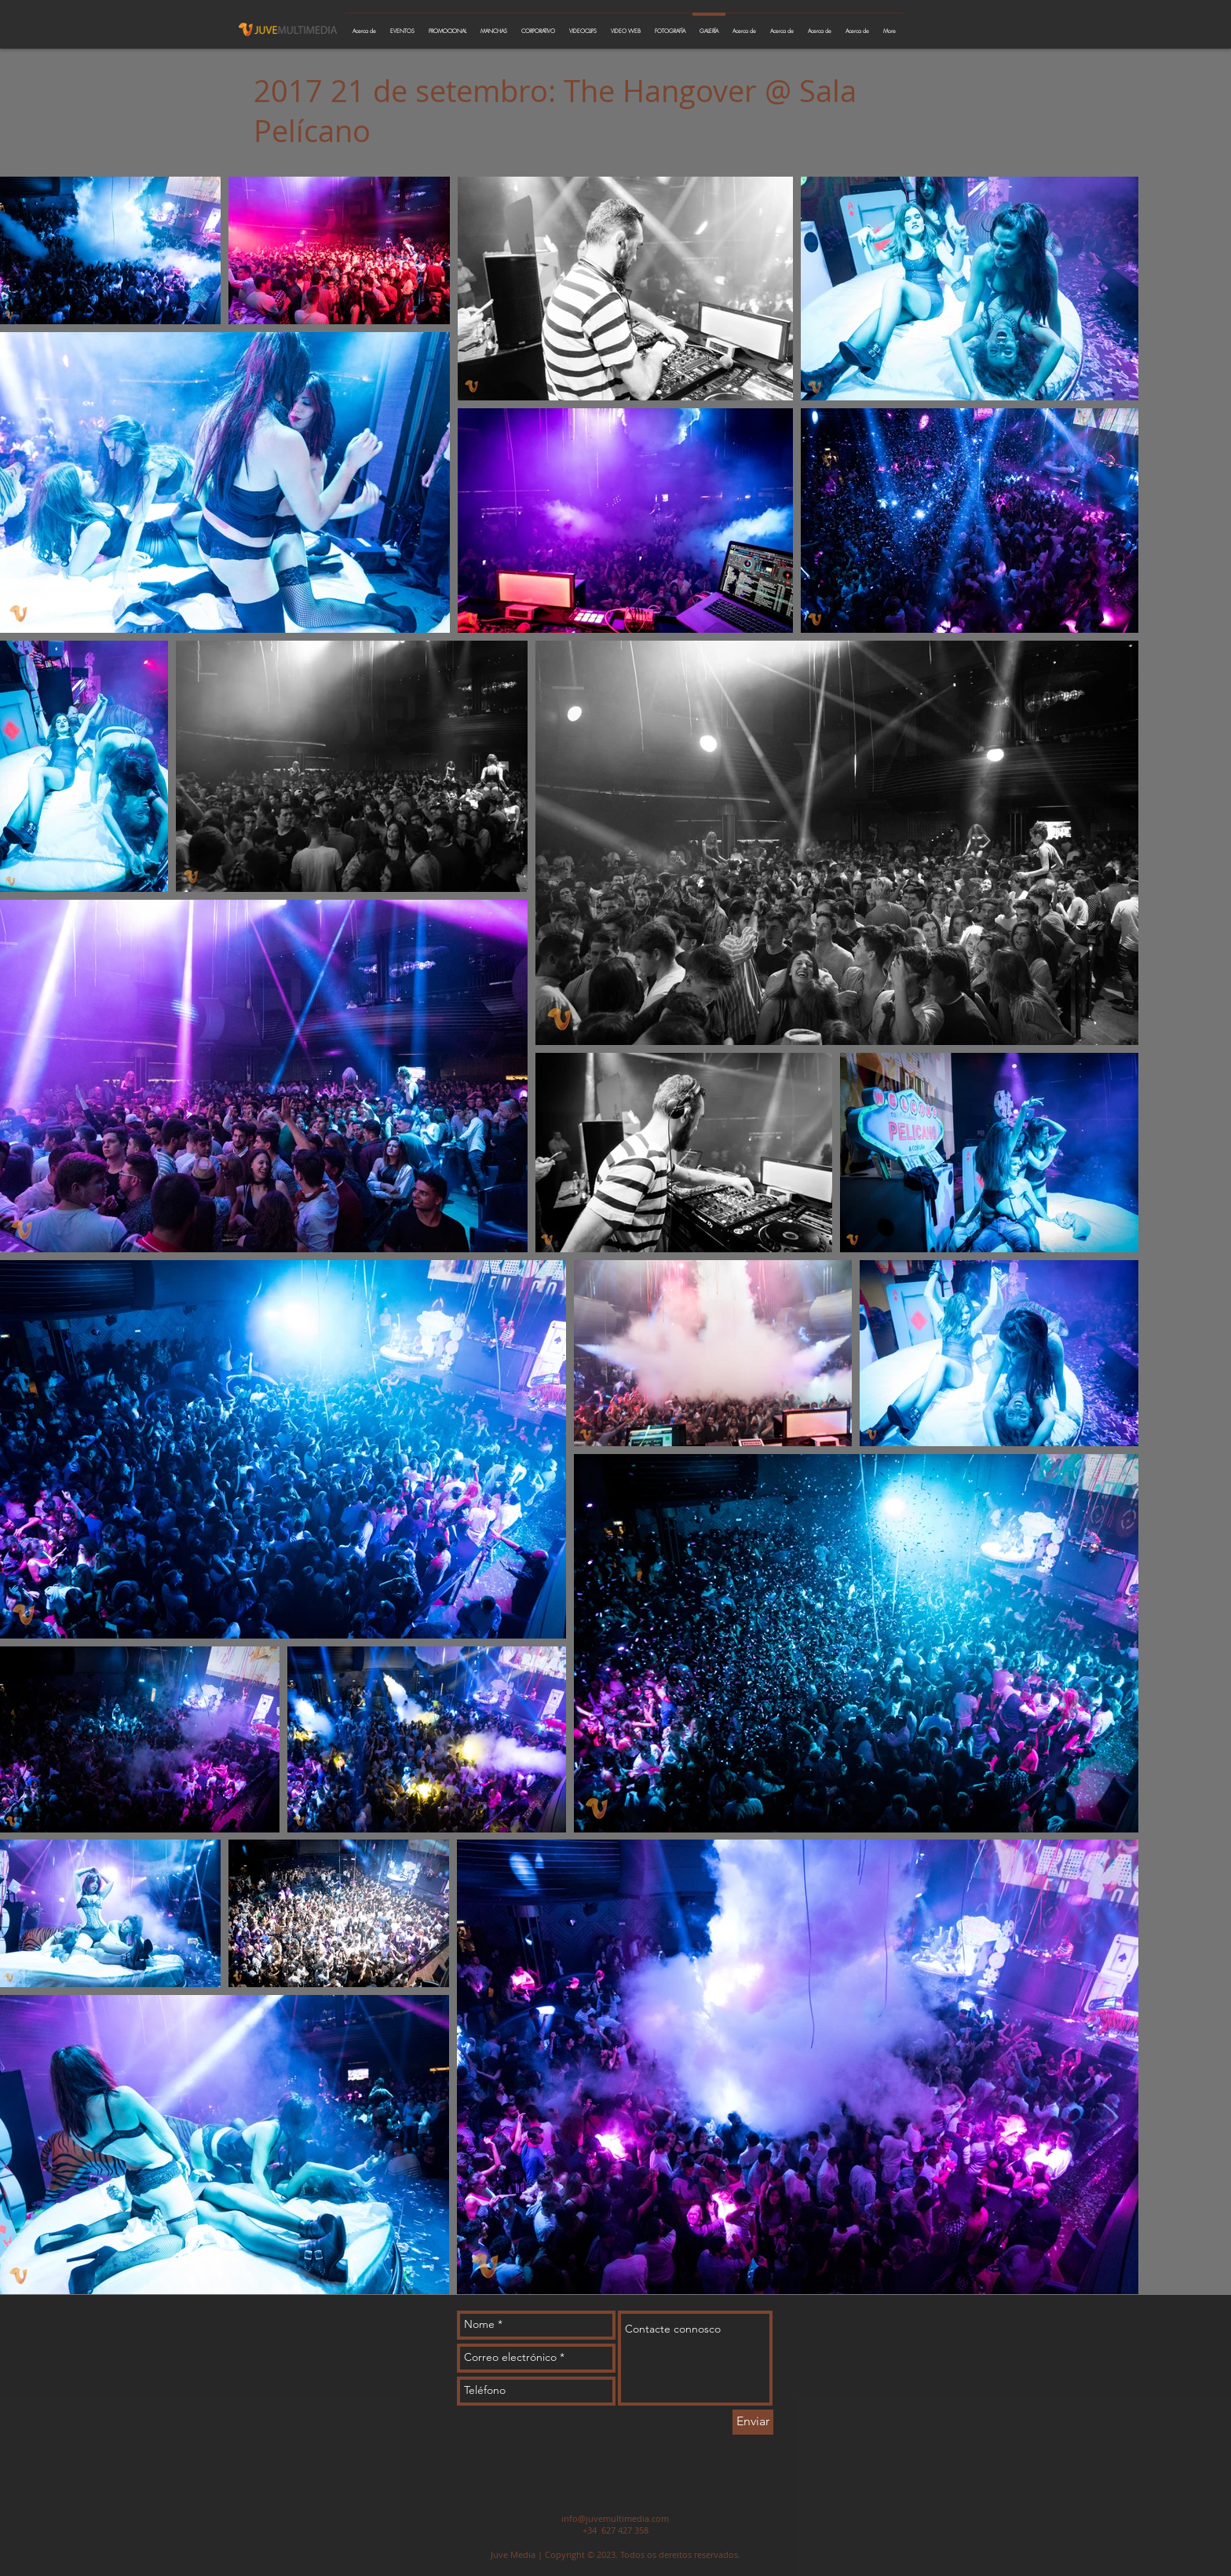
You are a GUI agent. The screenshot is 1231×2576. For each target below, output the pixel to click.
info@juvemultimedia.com (615, 2518)
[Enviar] (752, 2422)
